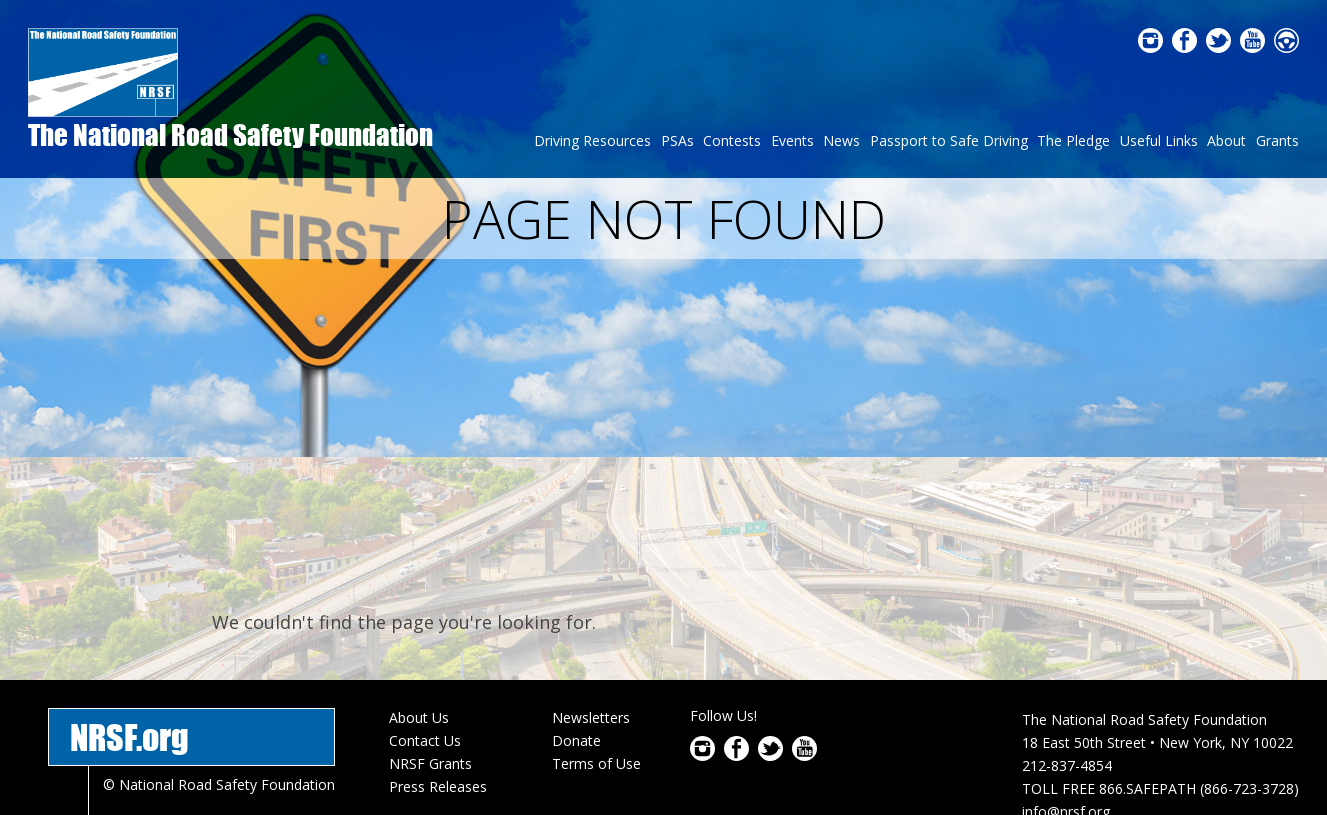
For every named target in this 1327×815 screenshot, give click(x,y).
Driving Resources (592, 140)
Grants (1277, 140)
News (841, 140)
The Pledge (1073, 140)
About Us (419, 611)
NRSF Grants (430, 657)
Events (792, 140)
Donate (576, 634)
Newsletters (591, 611)
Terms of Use (596, 657)
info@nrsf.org (1066, 705)
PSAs (677, 140)
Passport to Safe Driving (949, 140)
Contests (732, 140)
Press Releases (438, 679)
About (1226, 140)
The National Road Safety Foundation (230, 134)
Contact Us (425, 634)
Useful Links (1159, 140)
